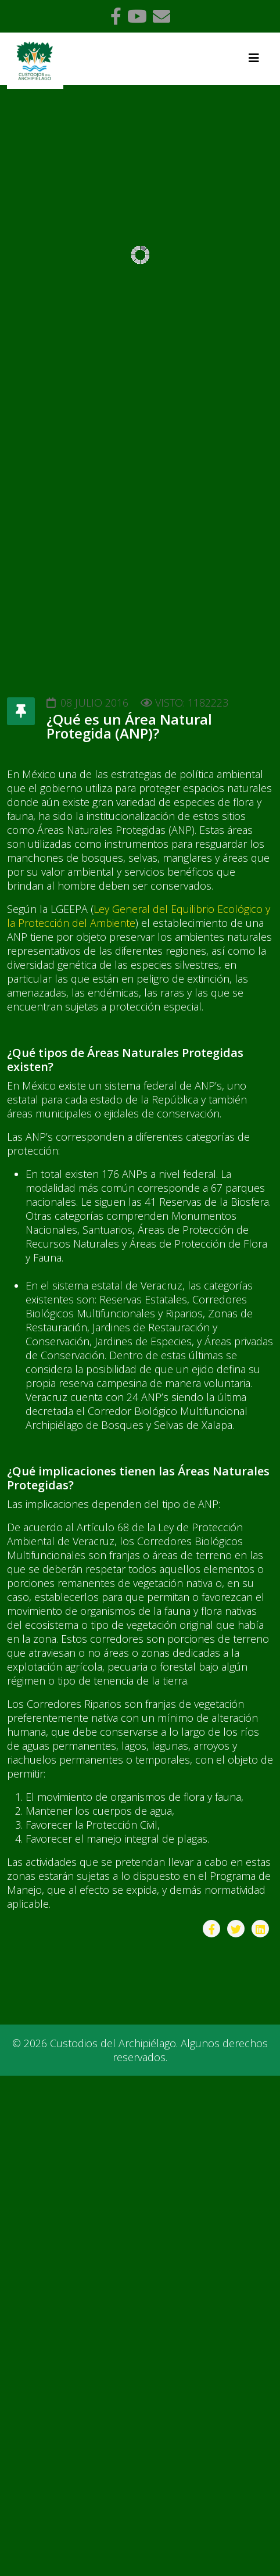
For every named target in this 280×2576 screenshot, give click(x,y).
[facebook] (115, 16)
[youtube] (137, 16)
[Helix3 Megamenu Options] (254, 58)
